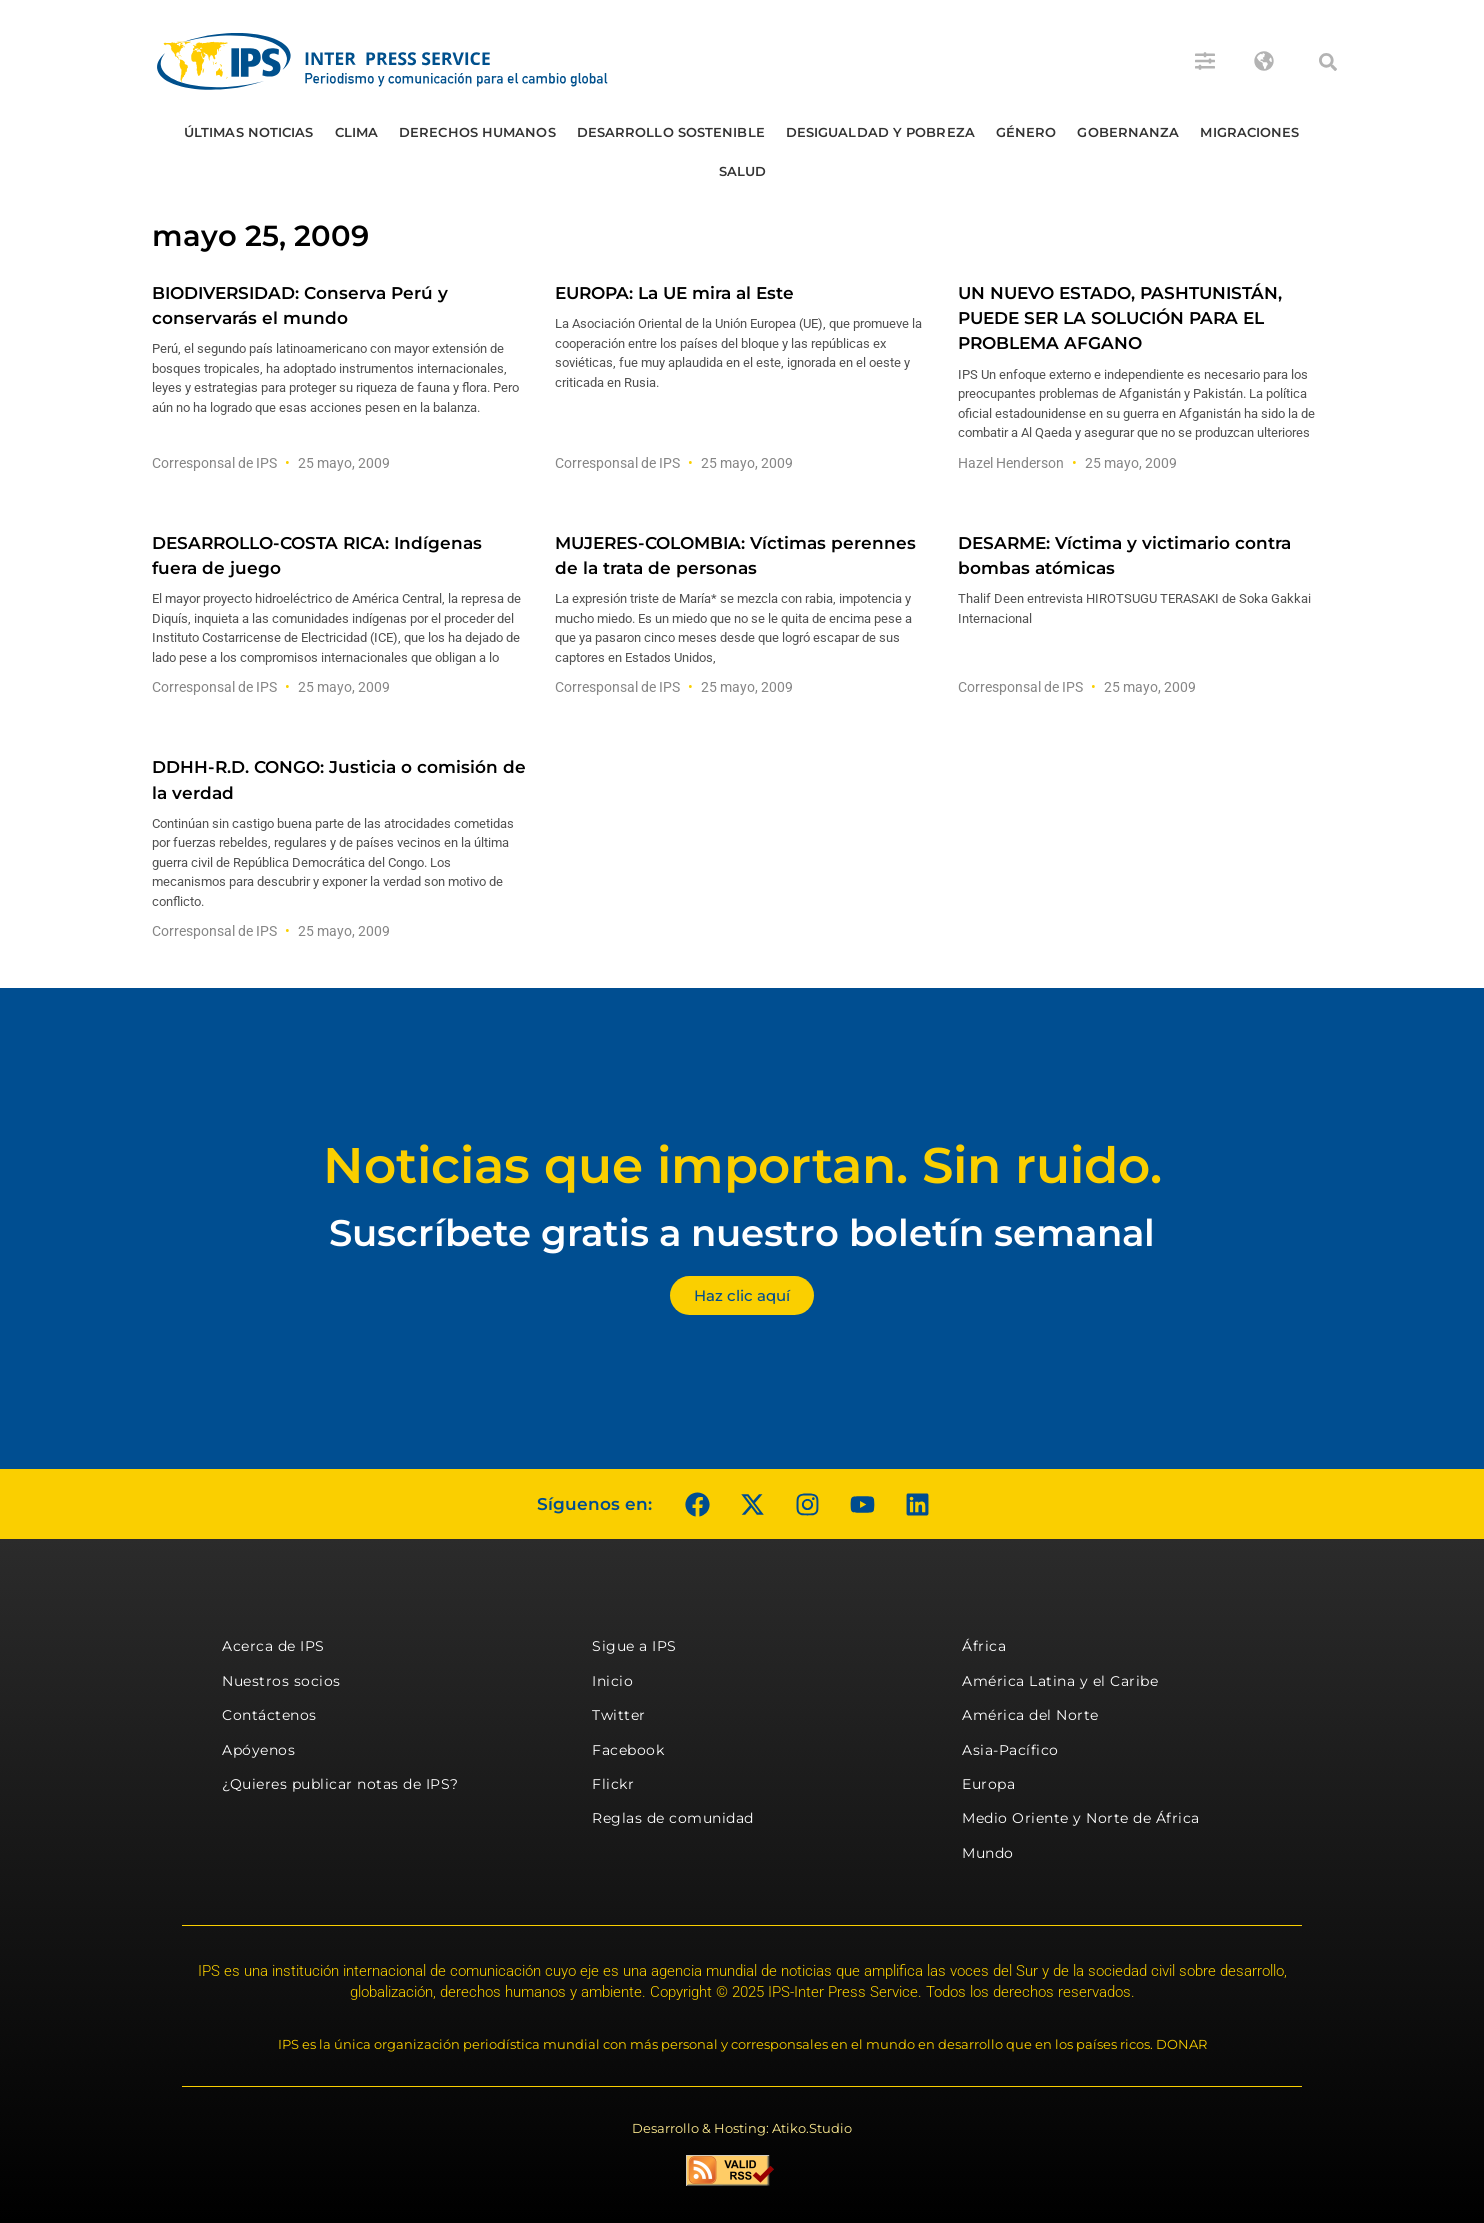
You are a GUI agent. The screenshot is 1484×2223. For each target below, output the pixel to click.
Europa (988, 1784)
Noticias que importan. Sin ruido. (742, 1165)
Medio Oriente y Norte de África (1081, 1818)
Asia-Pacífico (1010, 1750)
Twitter (619, 1715)
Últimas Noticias (249, 132)
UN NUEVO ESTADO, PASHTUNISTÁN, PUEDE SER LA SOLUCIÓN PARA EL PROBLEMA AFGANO (1120, 318)
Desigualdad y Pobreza (880, 132)
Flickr (613, 1784)
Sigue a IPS (634, 1646)
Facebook (628, 1750)
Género (1026, 132)
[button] (1328, 62)
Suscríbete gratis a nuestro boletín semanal (742, 1232)
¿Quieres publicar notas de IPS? (340, 1784)
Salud (743, 171)
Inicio (612, 1681)
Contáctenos (269, 1715)
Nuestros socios (281, 1681)
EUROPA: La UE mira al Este (674, 293)
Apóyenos (258, 1750)
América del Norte (1030, 1715)
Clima (357, 132)
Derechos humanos (477, 132)
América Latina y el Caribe (1060, 1681)
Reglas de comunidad (673, 1818)
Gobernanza (1128, 132)
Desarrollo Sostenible (671, 132)
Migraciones (1249, 132)
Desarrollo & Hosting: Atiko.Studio (742, 2128)
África (984, 1646)
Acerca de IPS (273, 1646)
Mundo (988, 1853)
